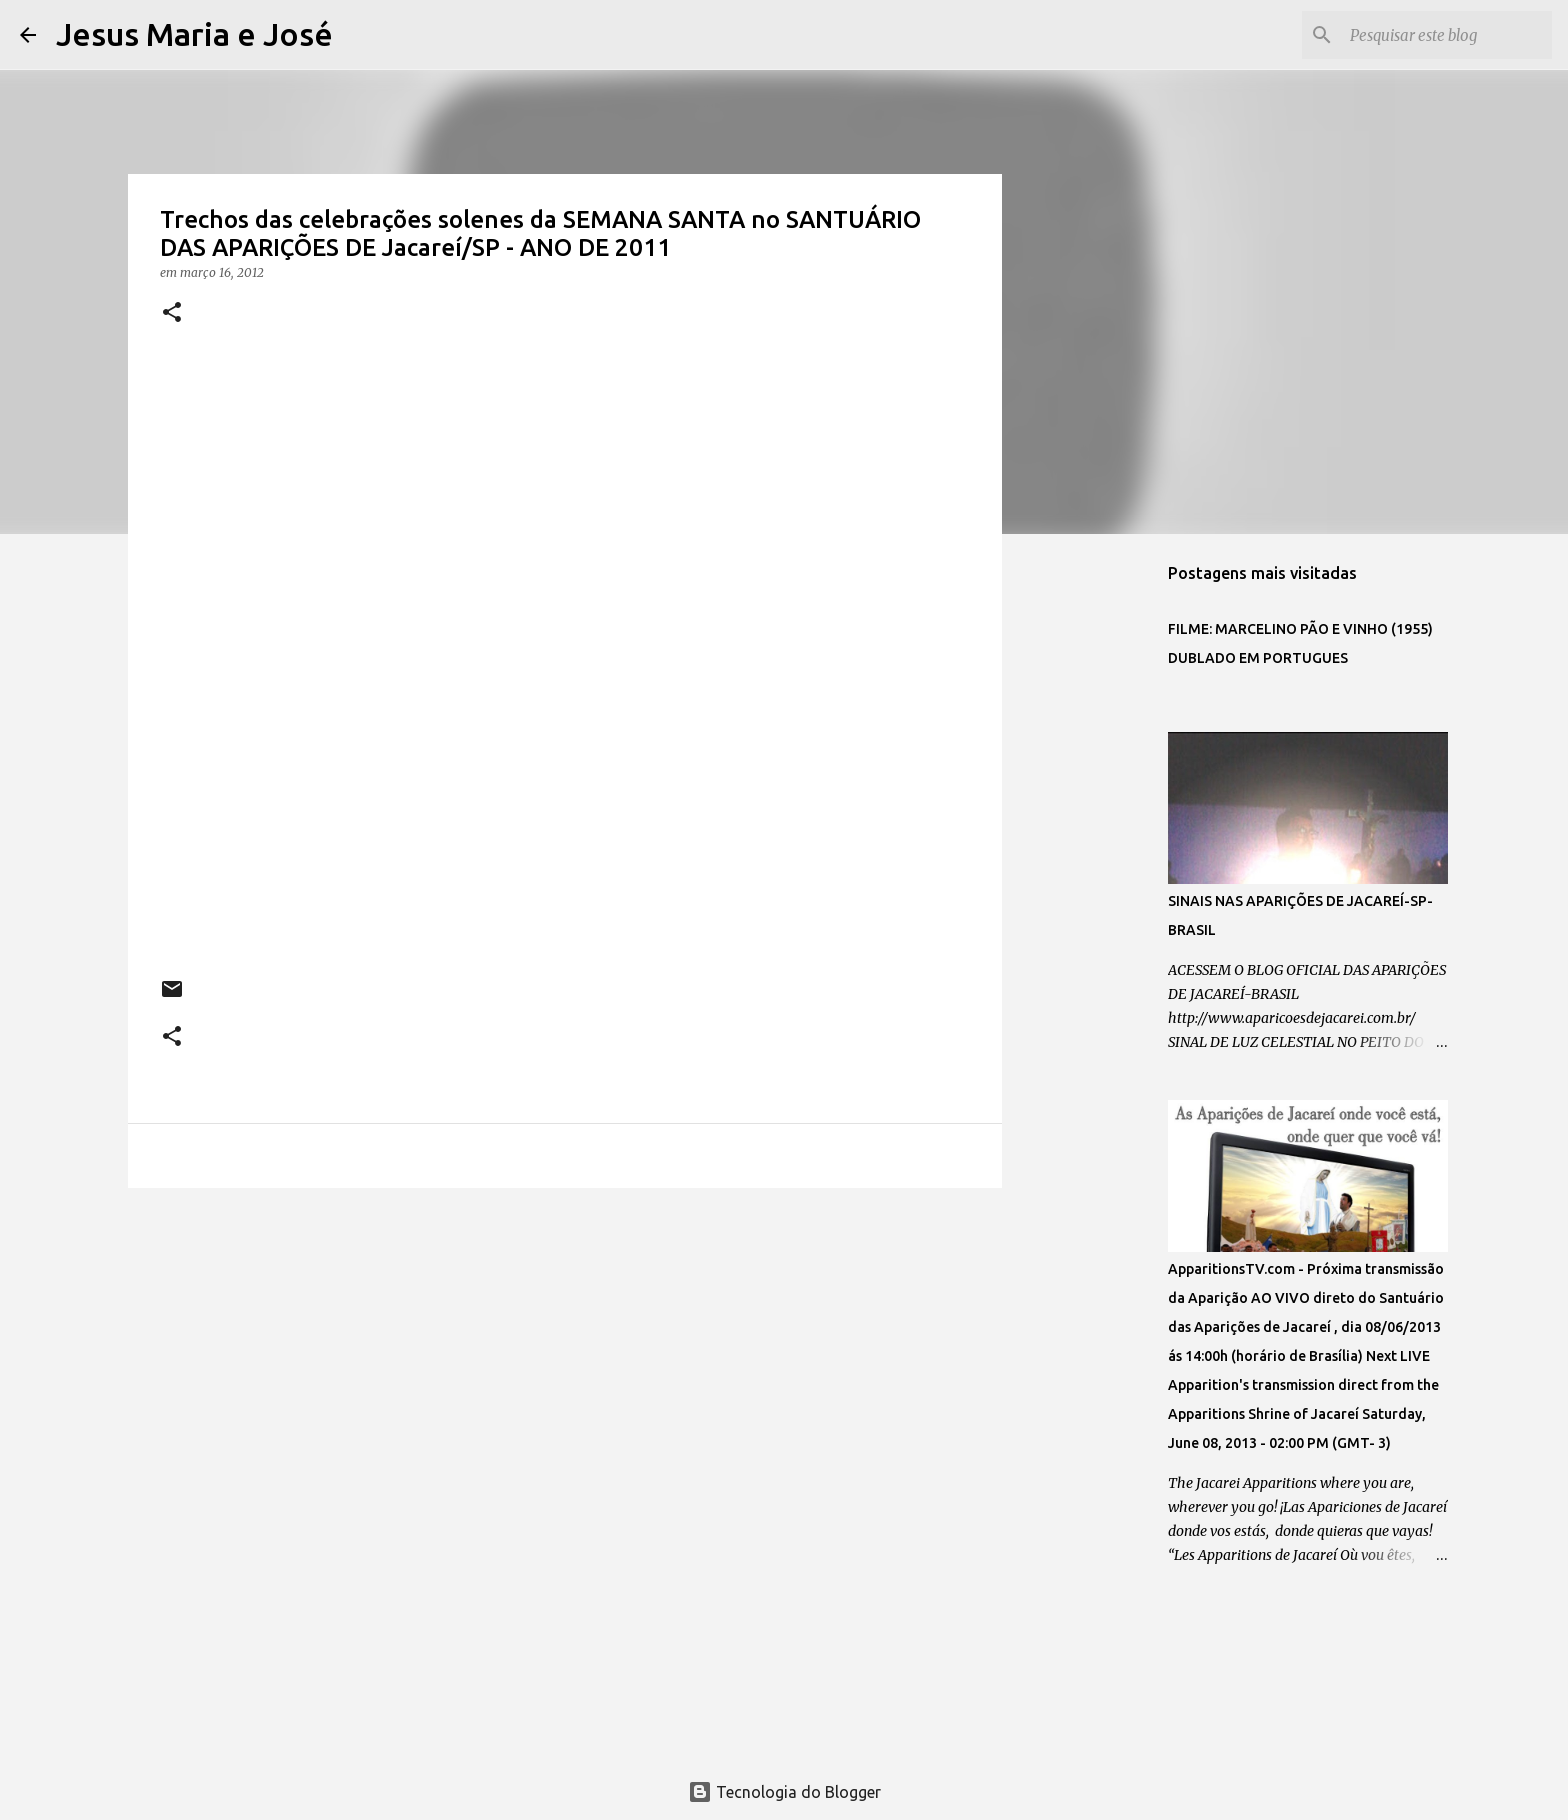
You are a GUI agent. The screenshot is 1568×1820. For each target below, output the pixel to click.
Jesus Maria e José (194, 34)
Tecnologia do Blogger (784, 1792)
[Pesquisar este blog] (1447, 35)
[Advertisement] (565, 1358)
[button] (172, 313)
